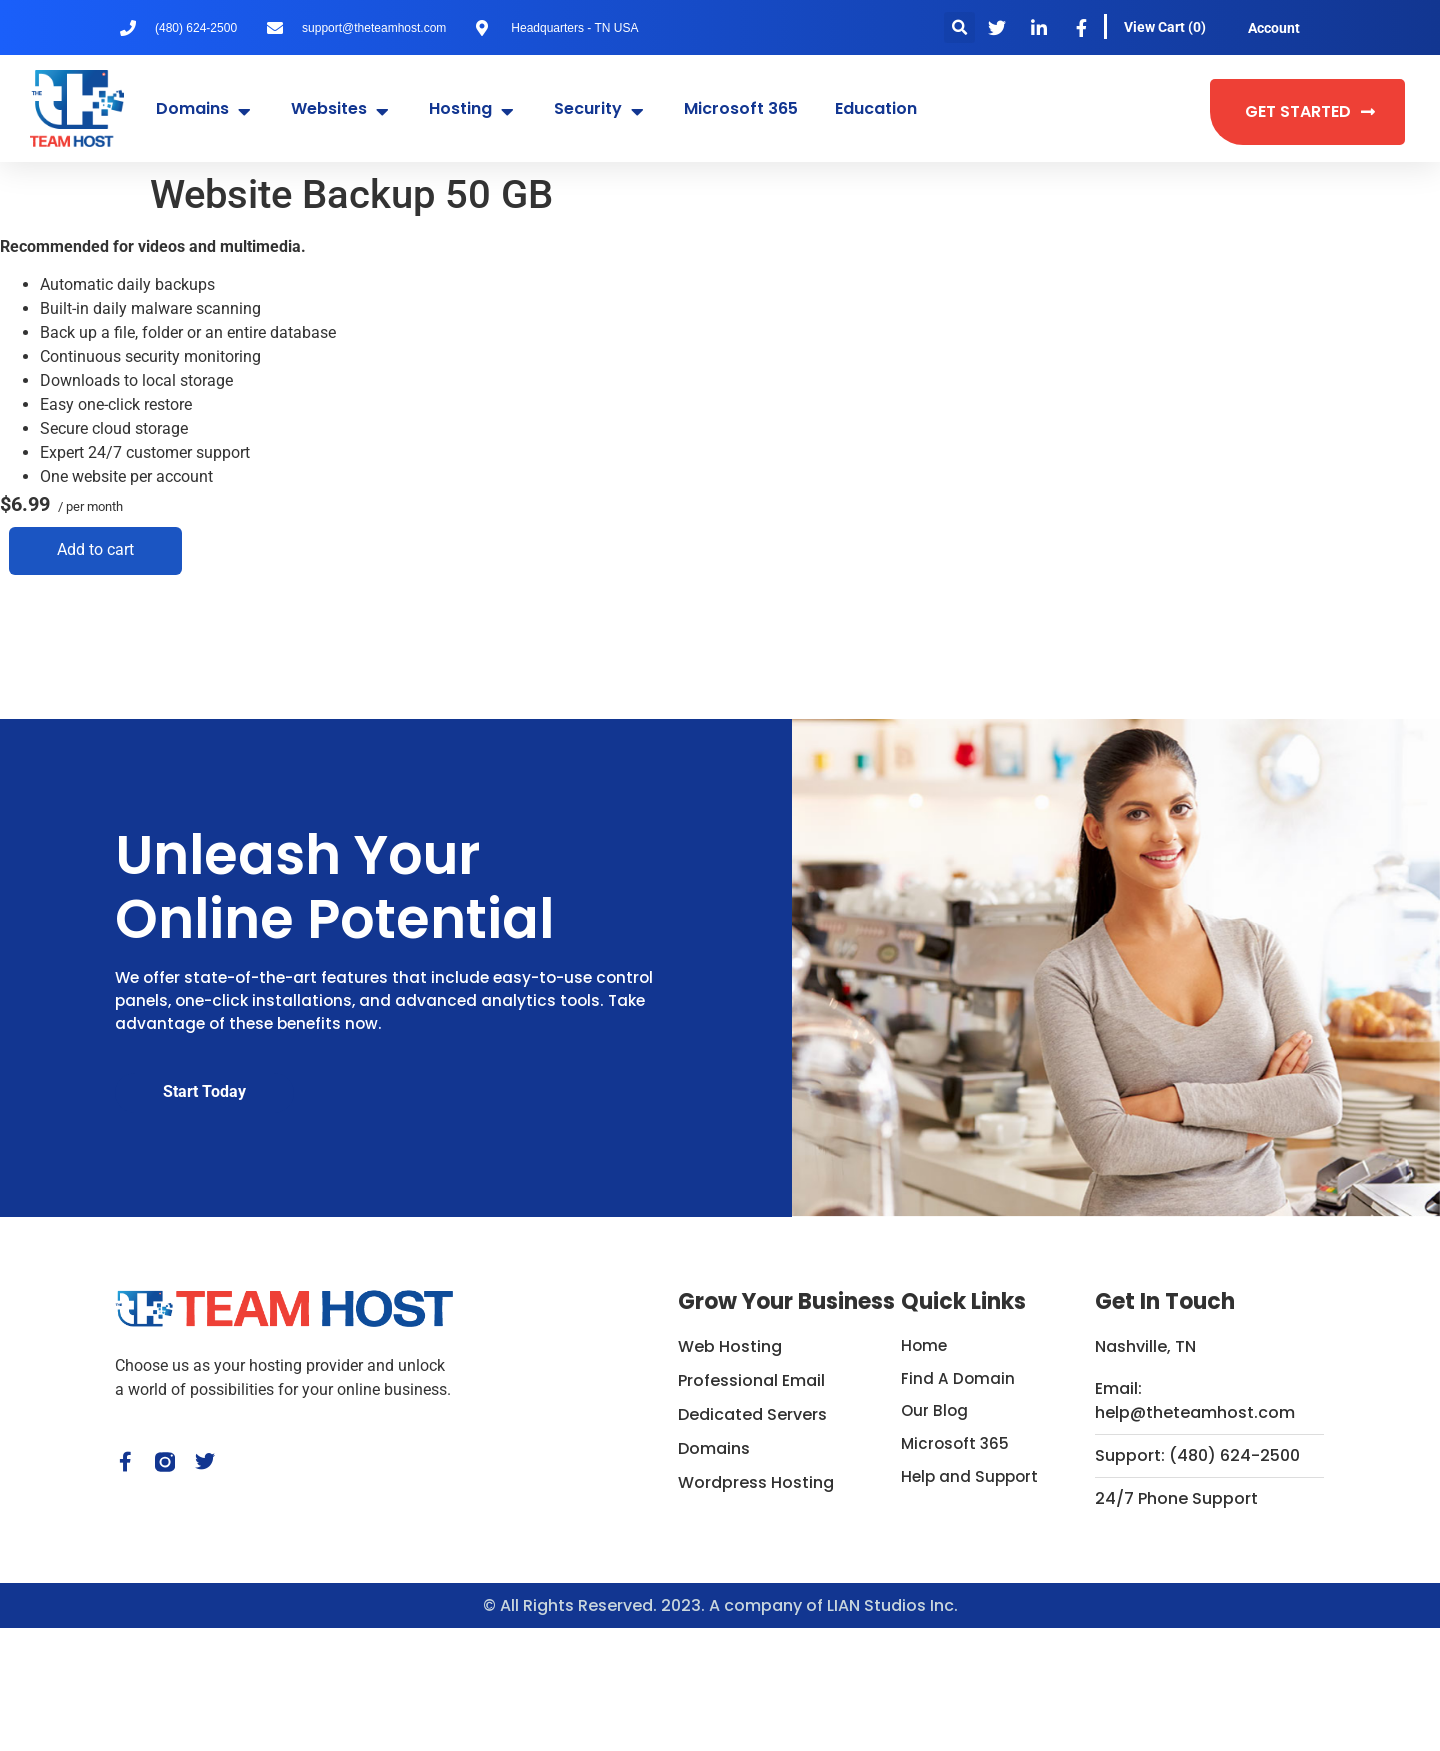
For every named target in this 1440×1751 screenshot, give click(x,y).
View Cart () (1165, 27)
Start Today (204, 1168)
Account (1274, 28)
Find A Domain (958, 1502)
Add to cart (86, 549)
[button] (959, 27)
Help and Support (972, 1604)
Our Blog (935, 1536)
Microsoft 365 (957, 1570)
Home (925, 1468)
